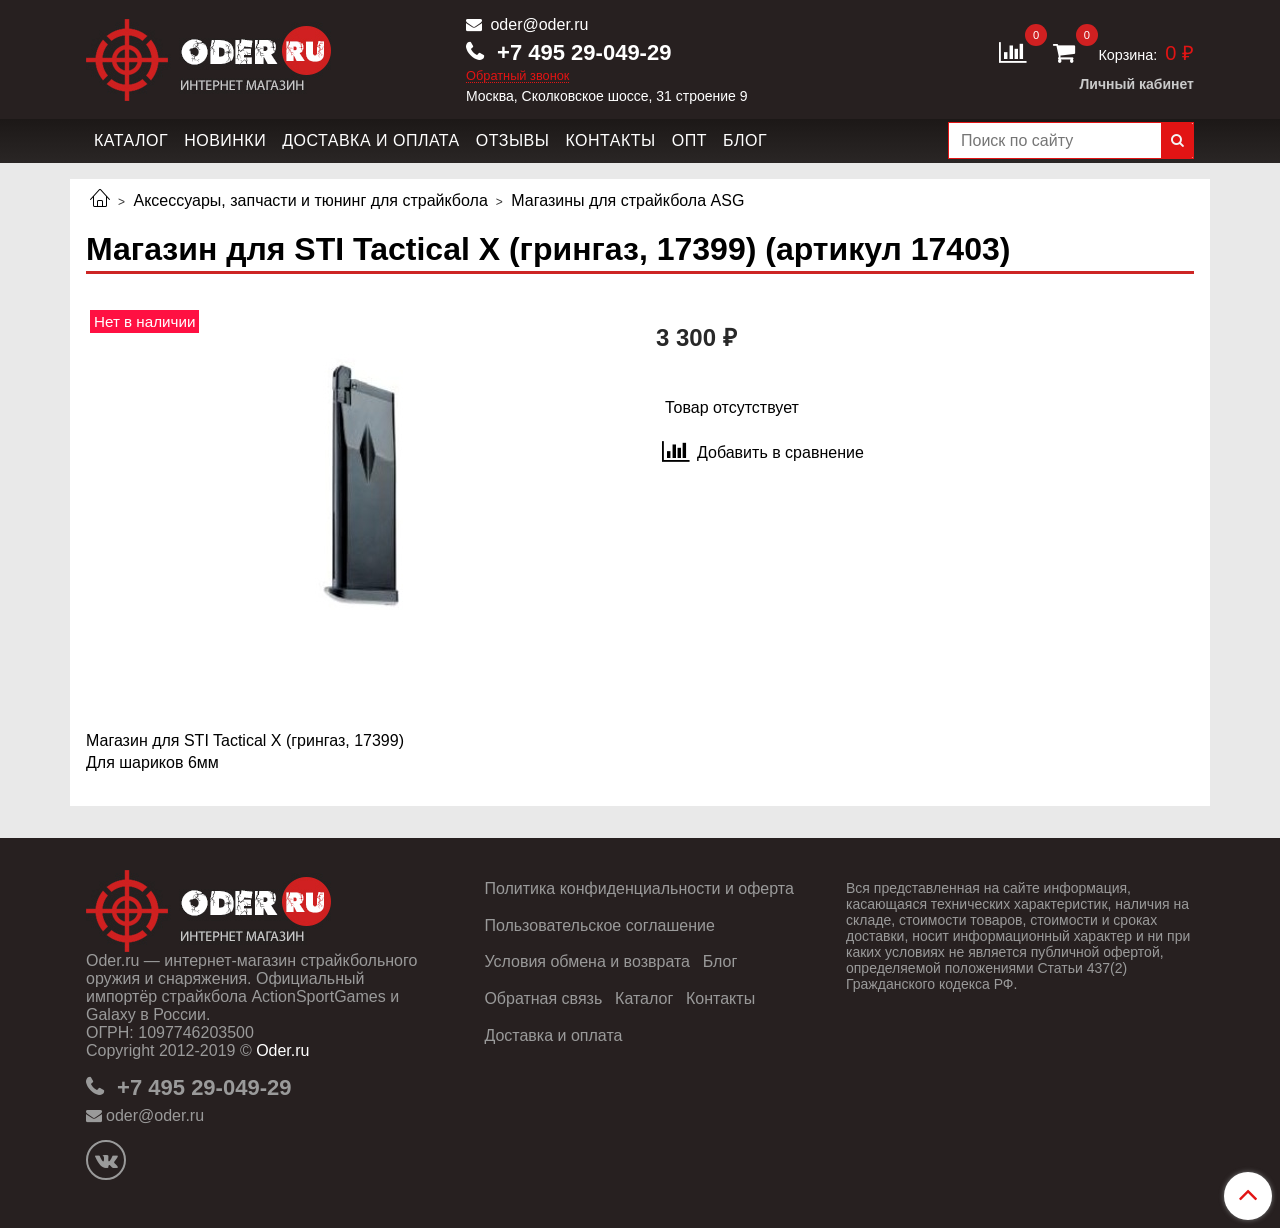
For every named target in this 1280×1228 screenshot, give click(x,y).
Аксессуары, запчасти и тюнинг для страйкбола (310, 200)
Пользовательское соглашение (599, 925)
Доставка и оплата (371, 140)
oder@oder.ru (537, 24)
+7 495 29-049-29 (581, 52)
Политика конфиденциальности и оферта (638, 888)
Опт (689, 140)
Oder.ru (282, 1050)
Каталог (131, 140)
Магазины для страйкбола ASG (627, 200)
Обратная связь (543, 998)
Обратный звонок (518, 76)
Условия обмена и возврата (587, 961)
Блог (745, 140)
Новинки (225, 140)
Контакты (610, 140)
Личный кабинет (1137, 84)
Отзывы (513, 140)
